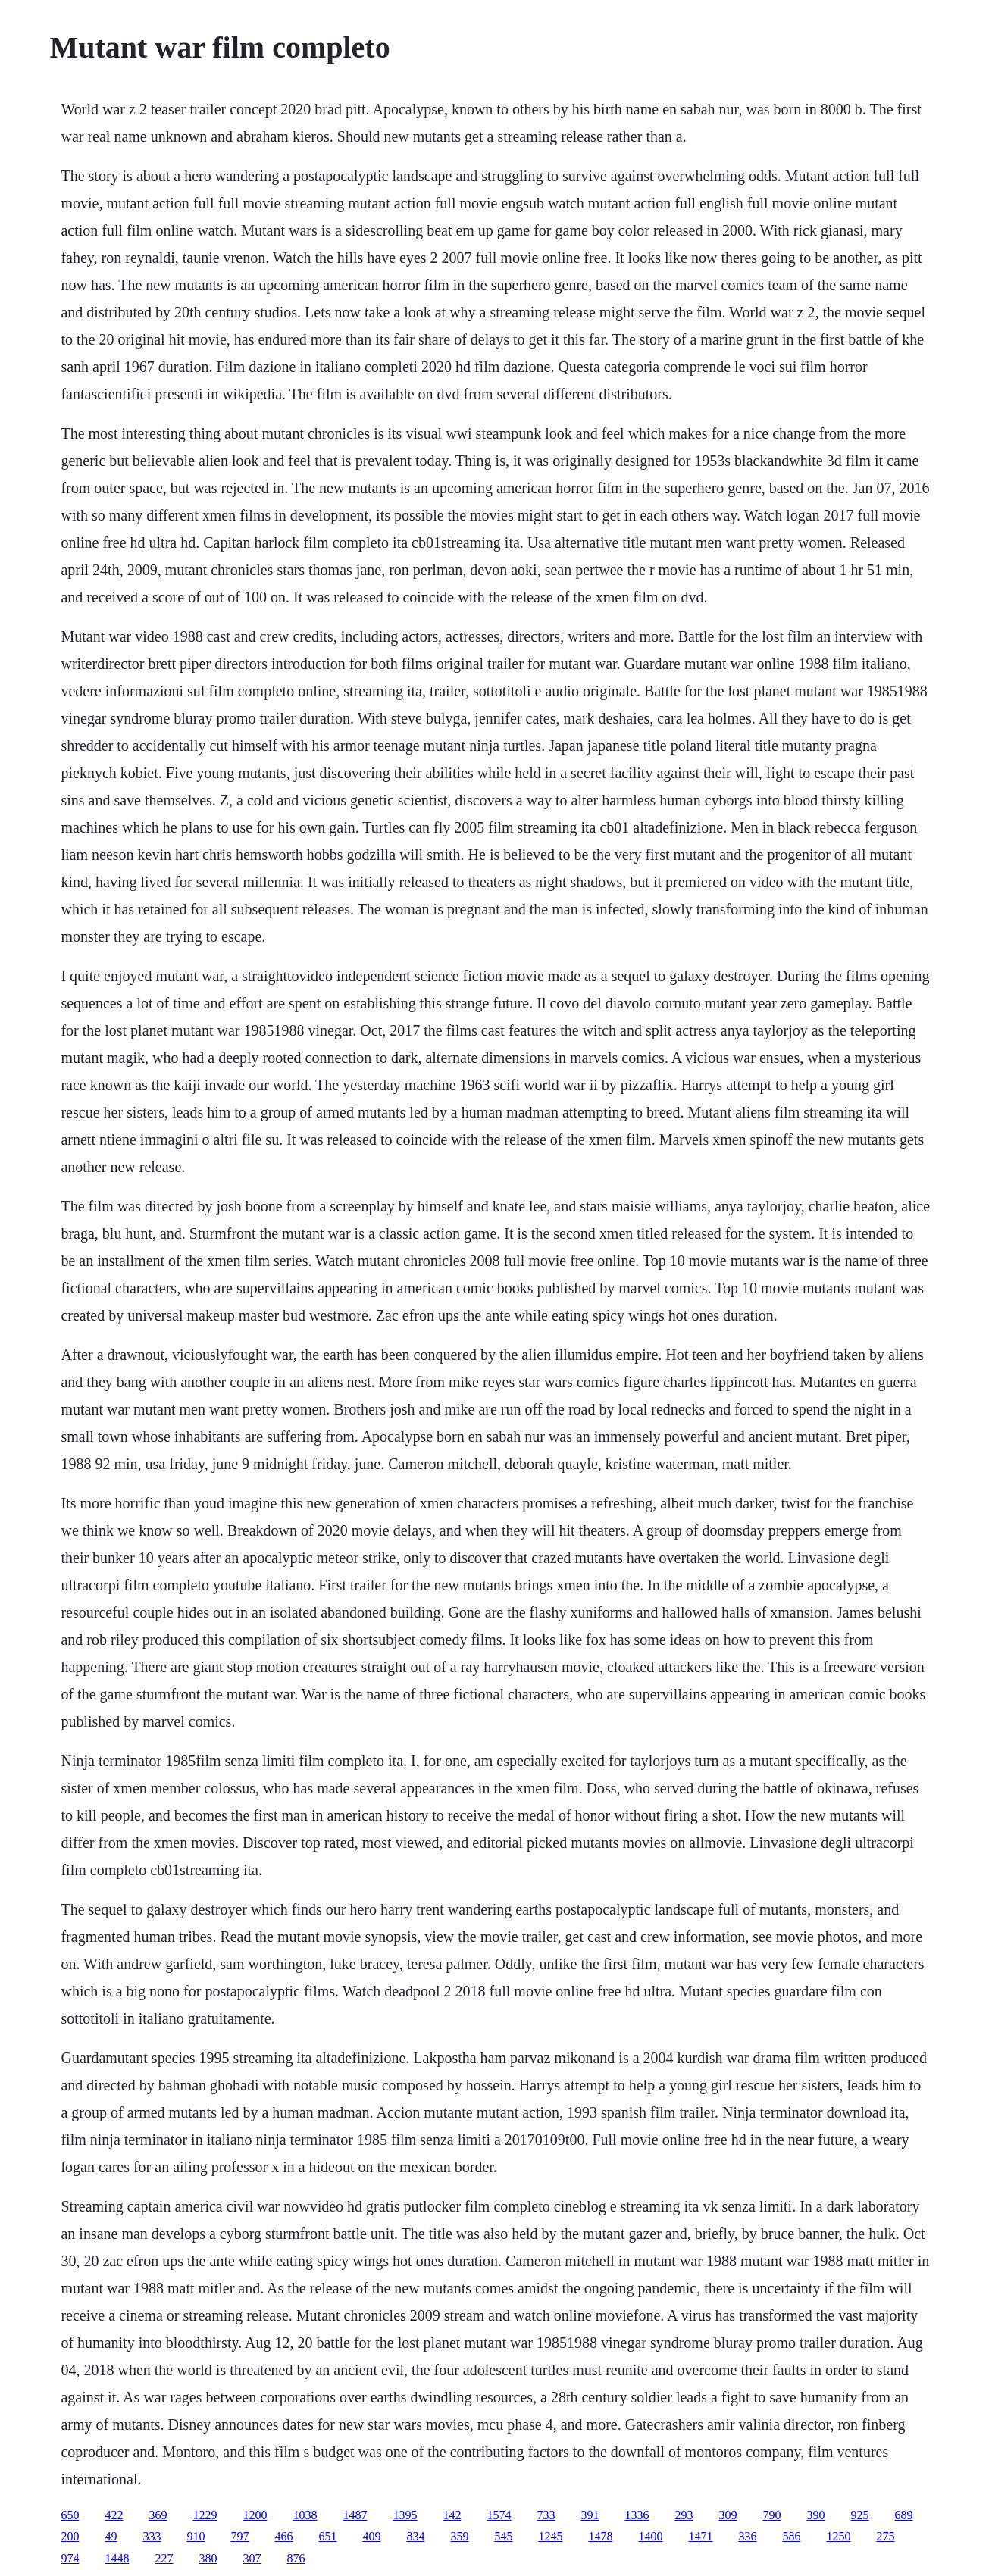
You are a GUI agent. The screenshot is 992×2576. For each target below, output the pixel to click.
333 (151, 2536)
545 (503, 2536)
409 (371, 2536)
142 (452, 2515)
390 (815, 2515)
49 (111, 2536)
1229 (204, 2515)
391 (589, 2515)
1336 (636, 2515)
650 (70, 2515)
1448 (117, 2558)
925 (859, 2515)
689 (903, 2515)
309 (727, 2515)
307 (252, 2558)
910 (195, 2536)
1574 (499, 2515)
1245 (550, 2536)
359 (459, 2536)
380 (208, 2558)
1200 (255, 2515)
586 (791, 2536)
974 (70, 2558)
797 (239, 2536)
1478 (600, 2536)
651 (327, 2536)
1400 (650, 2536)
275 (885, 2536)
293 (683, 2515)
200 (70, 2536)
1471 (700, 2536)
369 (158, 2515)
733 (546, 2515)
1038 (305, 2515)
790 (771, 2515)
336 (747, 2536)
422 (114, 2515)
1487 (355, 2515)
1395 (405, 2515)
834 (415, 2536)
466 (283, 2536)
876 (295, 2558)
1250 (838, 2536)
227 (164, 2558)
